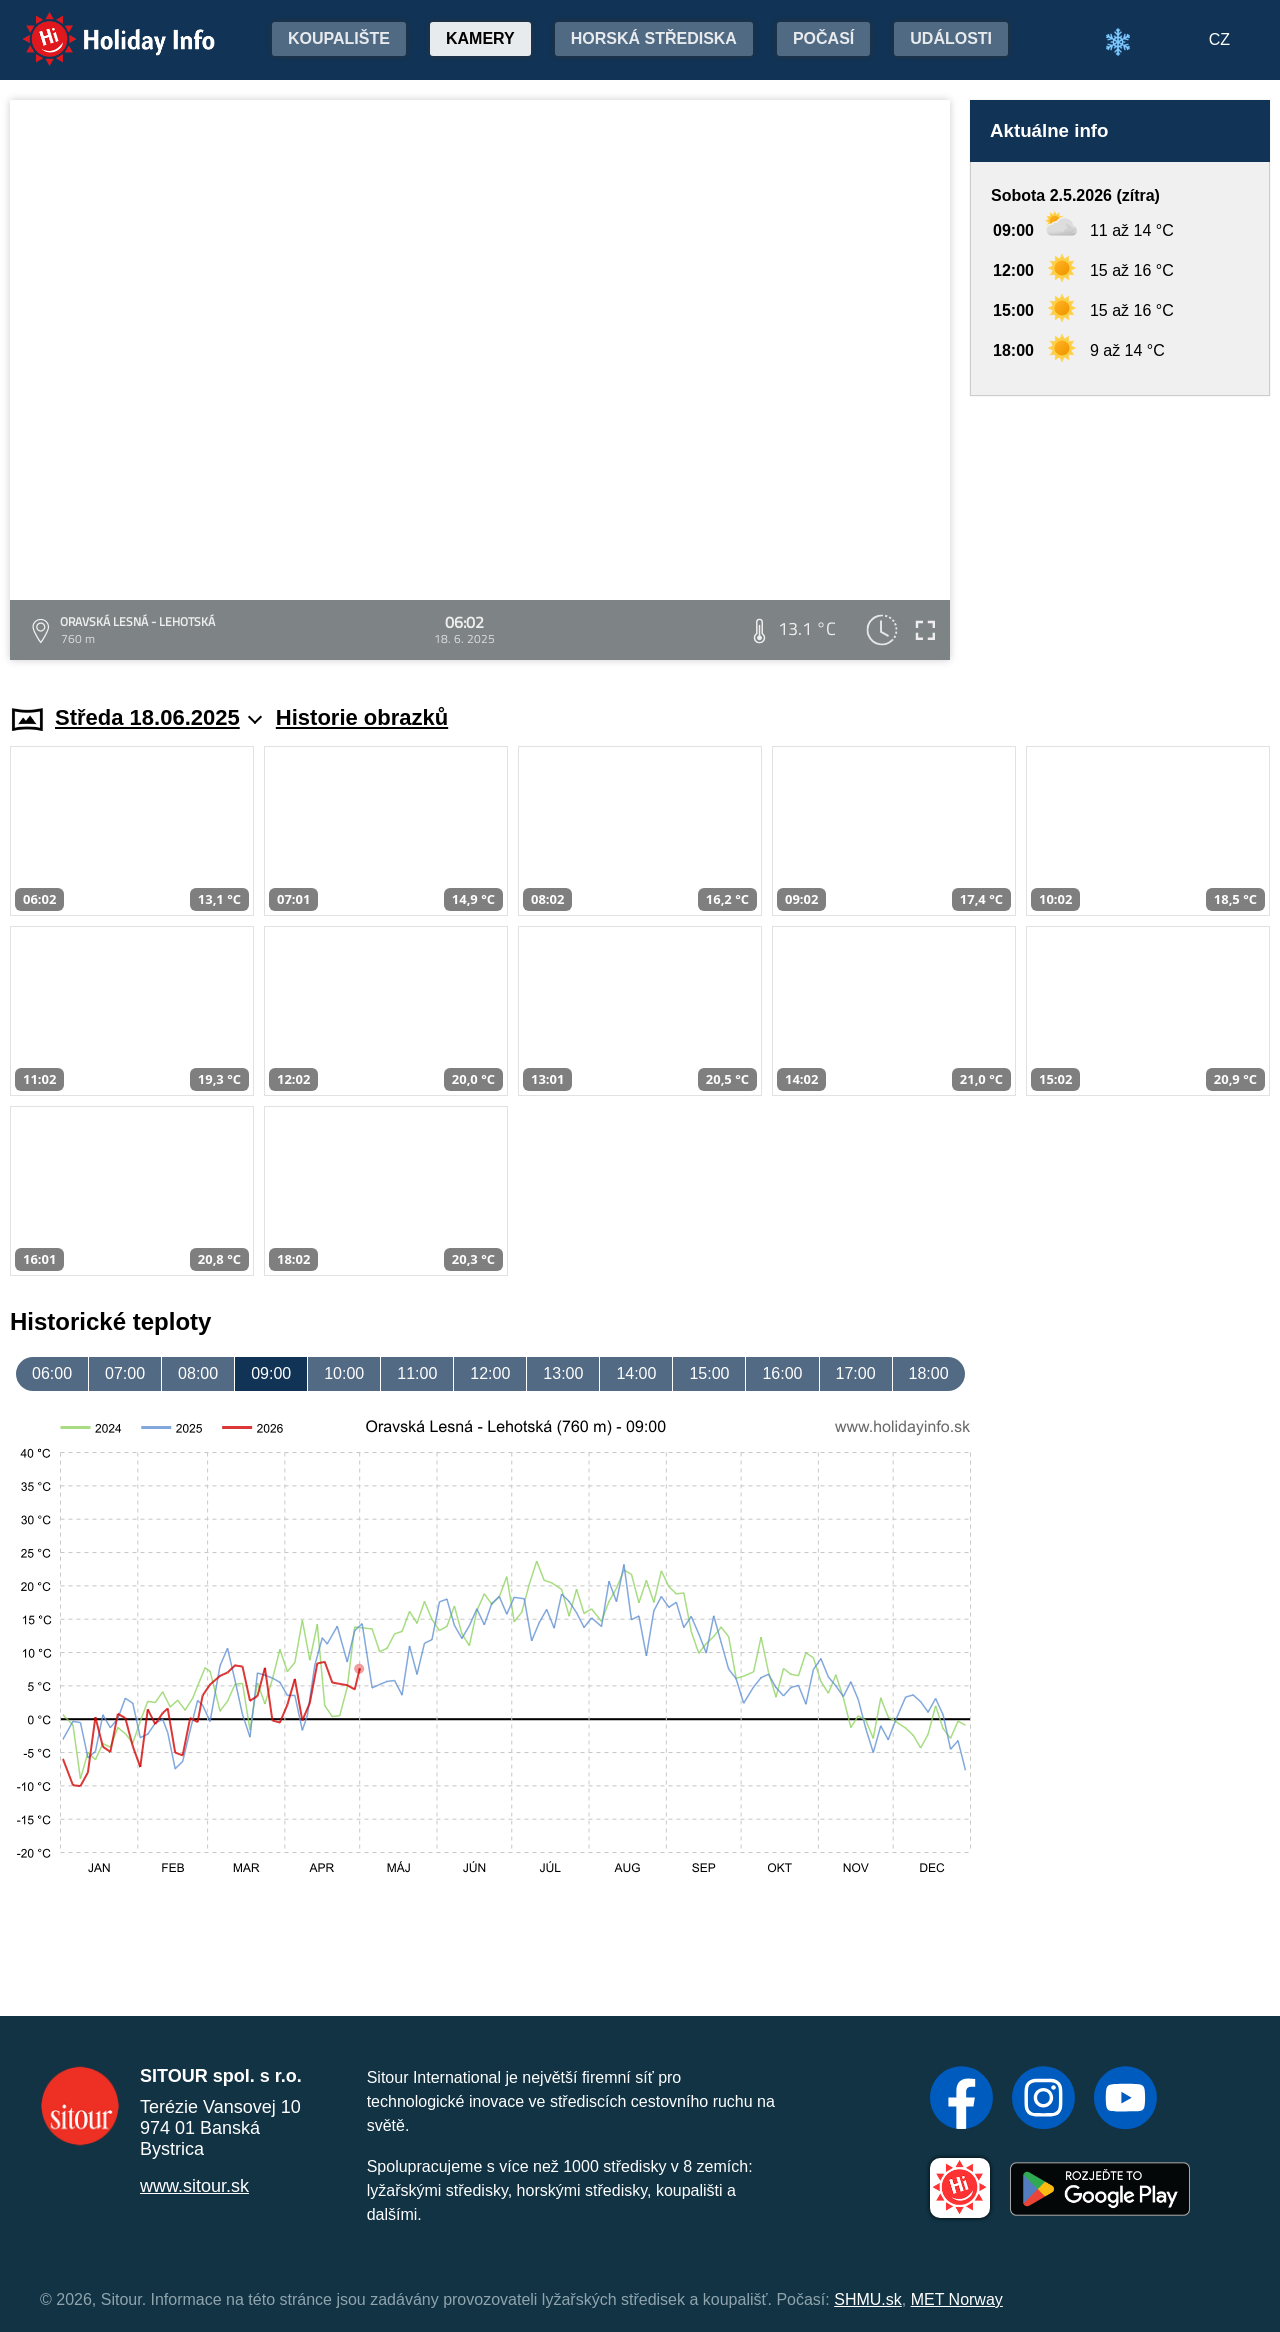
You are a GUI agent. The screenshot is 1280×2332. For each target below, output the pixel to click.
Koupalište (339, 38)
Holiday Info (100, 25)
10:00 (344, 1373)
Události (951, 38)
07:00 (125, 1373)
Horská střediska (654, 38)
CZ (1219, 39)
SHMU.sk (868, 2299)
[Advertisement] (1120, 531)
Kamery (480, 38)
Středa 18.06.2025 (158, 717)
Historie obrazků (362, 717)
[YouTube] (1125, 2100)
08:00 (198, 1373)
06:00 (52, 1373)
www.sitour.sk (194, 2186)
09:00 (271, 1373)
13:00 (563, 1373)
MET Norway (957, 2299)
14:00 (636, 1373)
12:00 (490, 1373)
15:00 (709, 1373)
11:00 (417, 1373)
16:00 (782, 1373)
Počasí (823, 38)
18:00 (929, 1373)
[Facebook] (961, 2100)
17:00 (856, 1373)
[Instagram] (1043, 2100)
